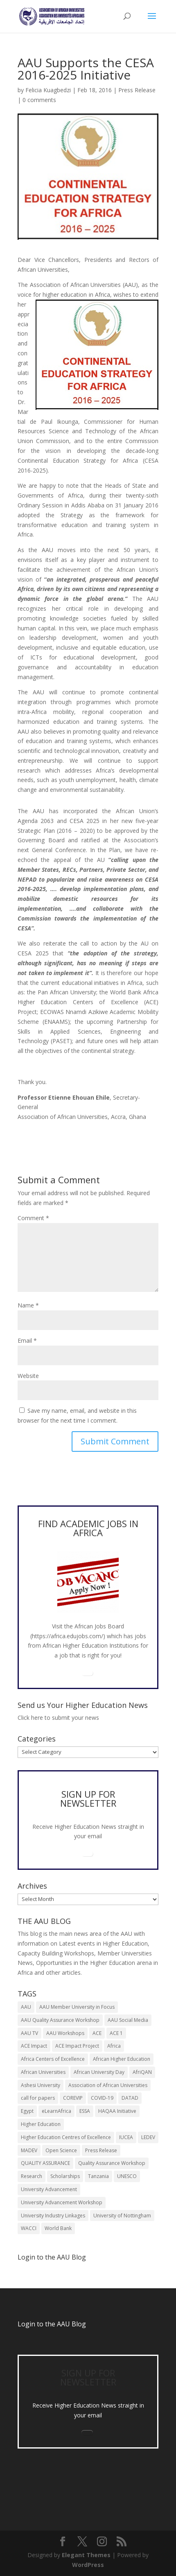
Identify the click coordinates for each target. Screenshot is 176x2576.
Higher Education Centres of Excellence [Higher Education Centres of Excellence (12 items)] (66, 2137)
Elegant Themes (86, 2555)
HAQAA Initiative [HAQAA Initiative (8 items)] (117, 2111)
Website (28, 1376)
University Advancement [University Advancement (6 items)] (49, 2189)
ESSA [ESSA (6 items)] (84, 2111)
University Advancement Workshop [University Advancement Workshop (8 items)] (61, 2202)
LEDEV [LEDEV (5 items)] (148, 2137)
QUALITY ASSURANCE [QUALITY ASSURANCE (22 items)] (45, 2163)
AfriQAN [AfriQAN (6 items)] (142, 2072)
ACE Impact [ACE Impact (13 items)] (34, 2045)
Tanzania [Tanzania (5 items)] (98, 2176)
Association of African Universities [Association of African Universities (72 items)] (107, 2085)
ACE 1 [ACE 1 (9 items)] (116, 2033)
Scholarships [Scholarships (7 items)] (65, 2176)
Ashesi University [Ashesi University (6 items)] (40, 2085)
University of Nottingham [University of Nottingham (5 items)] (122, 2215)
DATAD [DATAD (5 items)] (130, 2097)
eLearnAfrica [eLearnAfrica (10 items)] (56, 2111)
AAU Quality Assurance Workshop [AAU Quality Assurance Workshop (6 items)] (60, 2020)
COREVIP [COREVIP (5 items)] (73, 2097)
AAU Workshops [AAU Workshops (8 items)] (65, 2033)
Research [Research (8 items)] (31, 2176)
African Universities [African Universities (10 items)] (43, 2072)
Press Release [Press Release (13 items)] (101, 2150)
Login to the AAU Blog (52, 2323)
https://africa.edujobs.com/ (67, 1636)
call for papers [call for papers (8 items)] (38, 2097)
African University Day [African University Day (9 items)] (99, 2072)
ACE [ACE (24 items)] (97, 2033)
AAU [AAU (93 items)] (26, 2006)
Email (27, 1340)
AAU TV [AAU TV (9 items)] (29, 2033)
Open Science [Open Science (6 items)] (61, 2150)
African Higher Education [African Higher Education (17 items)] (121, 2058)
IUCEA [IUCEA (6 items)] (126, 2137)
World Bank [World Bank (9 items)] (58, 2228)
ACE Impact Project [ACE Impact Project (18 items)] (77, 2045)
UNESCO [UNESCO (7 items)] (127, 2176)
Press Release (137, 90)
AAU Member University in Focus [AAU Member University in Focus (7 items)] (77, 2006)
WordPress (88, 2565)
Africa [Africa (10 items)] (114, 2045)
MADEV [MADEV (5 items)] (29, 2150)
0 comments (39, 100)
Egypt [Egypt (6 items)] (27, 2111)
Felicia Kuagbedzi (48, 90)
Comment (33, 1218)
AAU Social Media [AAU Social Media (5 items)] (128, 2020)
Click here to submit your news (58, 1717)
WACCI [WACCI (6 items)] (28, 2228)
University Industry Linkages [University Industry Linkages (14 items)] (53, 2215)
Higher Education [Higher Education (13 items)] (41, 2124)
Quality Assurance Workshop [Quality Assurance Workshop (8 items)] (111, 2163)
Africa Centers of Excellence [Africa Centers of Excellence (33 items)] (53, 2058)
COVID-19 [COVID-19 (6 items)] (102, 2097)
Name (28, 1305)
